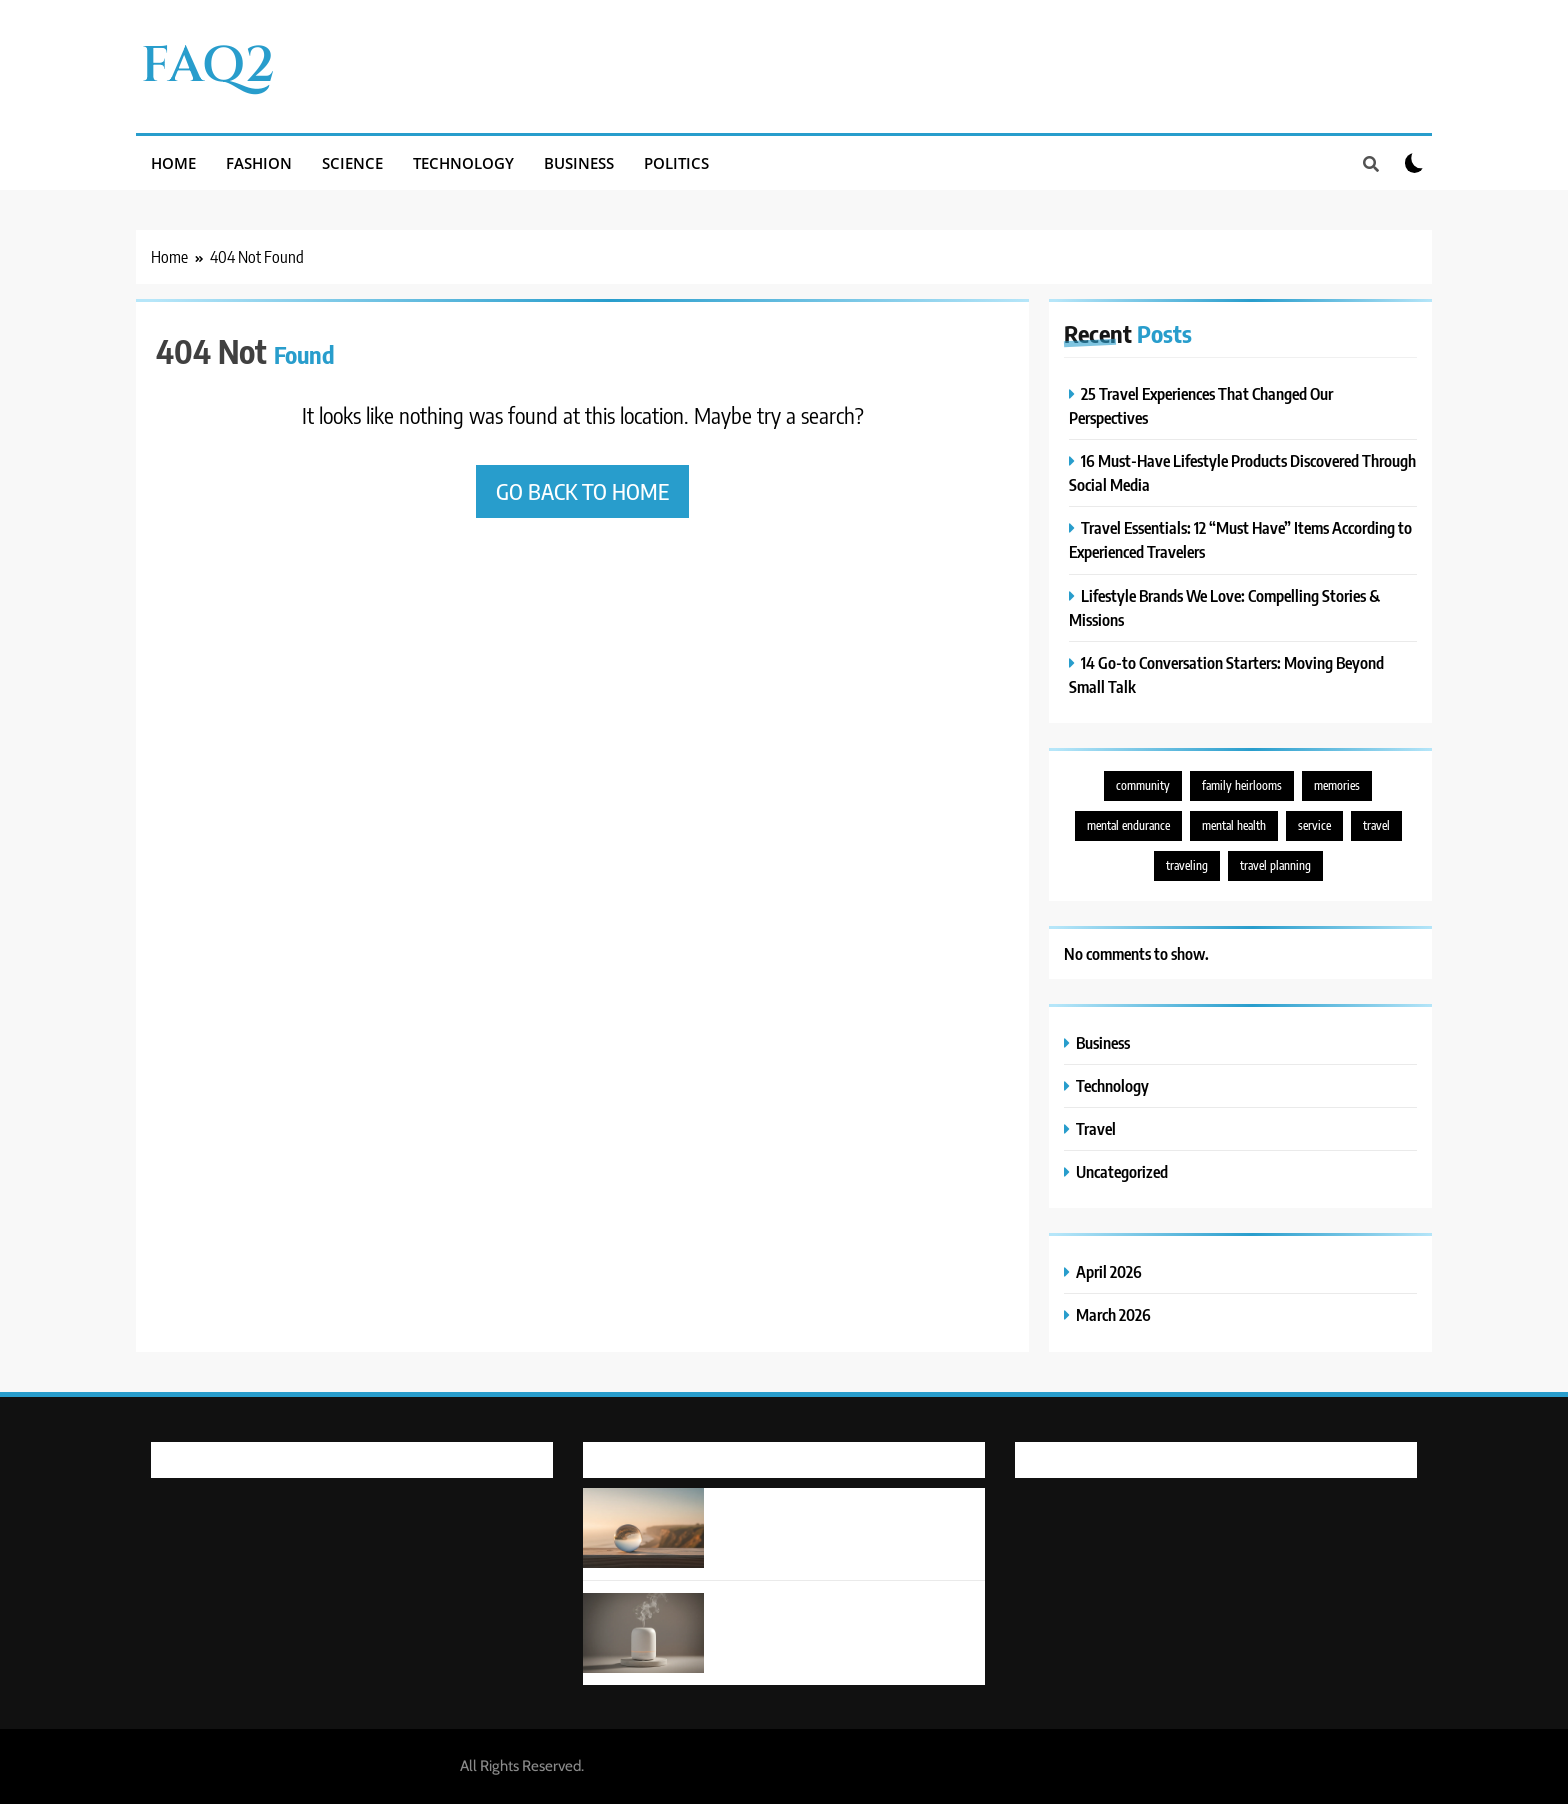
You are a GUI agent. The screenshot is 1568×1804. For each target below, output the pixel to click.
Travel (1096, 1128)
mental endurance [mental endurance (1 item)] (1128, 825)
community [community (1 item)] (1143, 785)
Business (579, 163)
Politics (676, 163)
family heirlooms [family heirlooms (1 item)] (1242, 785)
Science (352, 163)
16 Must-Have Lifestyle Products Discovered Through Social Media (829, 1614)
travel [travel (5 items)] (1376, 825)
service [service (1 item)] (1314, 825)
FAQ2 (208, 66)
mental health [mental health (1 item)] (1234, 825)
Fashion (259, 163)
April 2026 (1109, 1271)
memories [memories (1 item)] (1337, 785)
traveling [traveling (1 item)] (1187, 865)
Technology (463, 163)
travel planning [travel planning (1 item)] (1275, 865)
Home (173, 163)
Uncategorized (1122, 1171)
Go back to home (582, 491)
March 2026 (1113, 1314)
